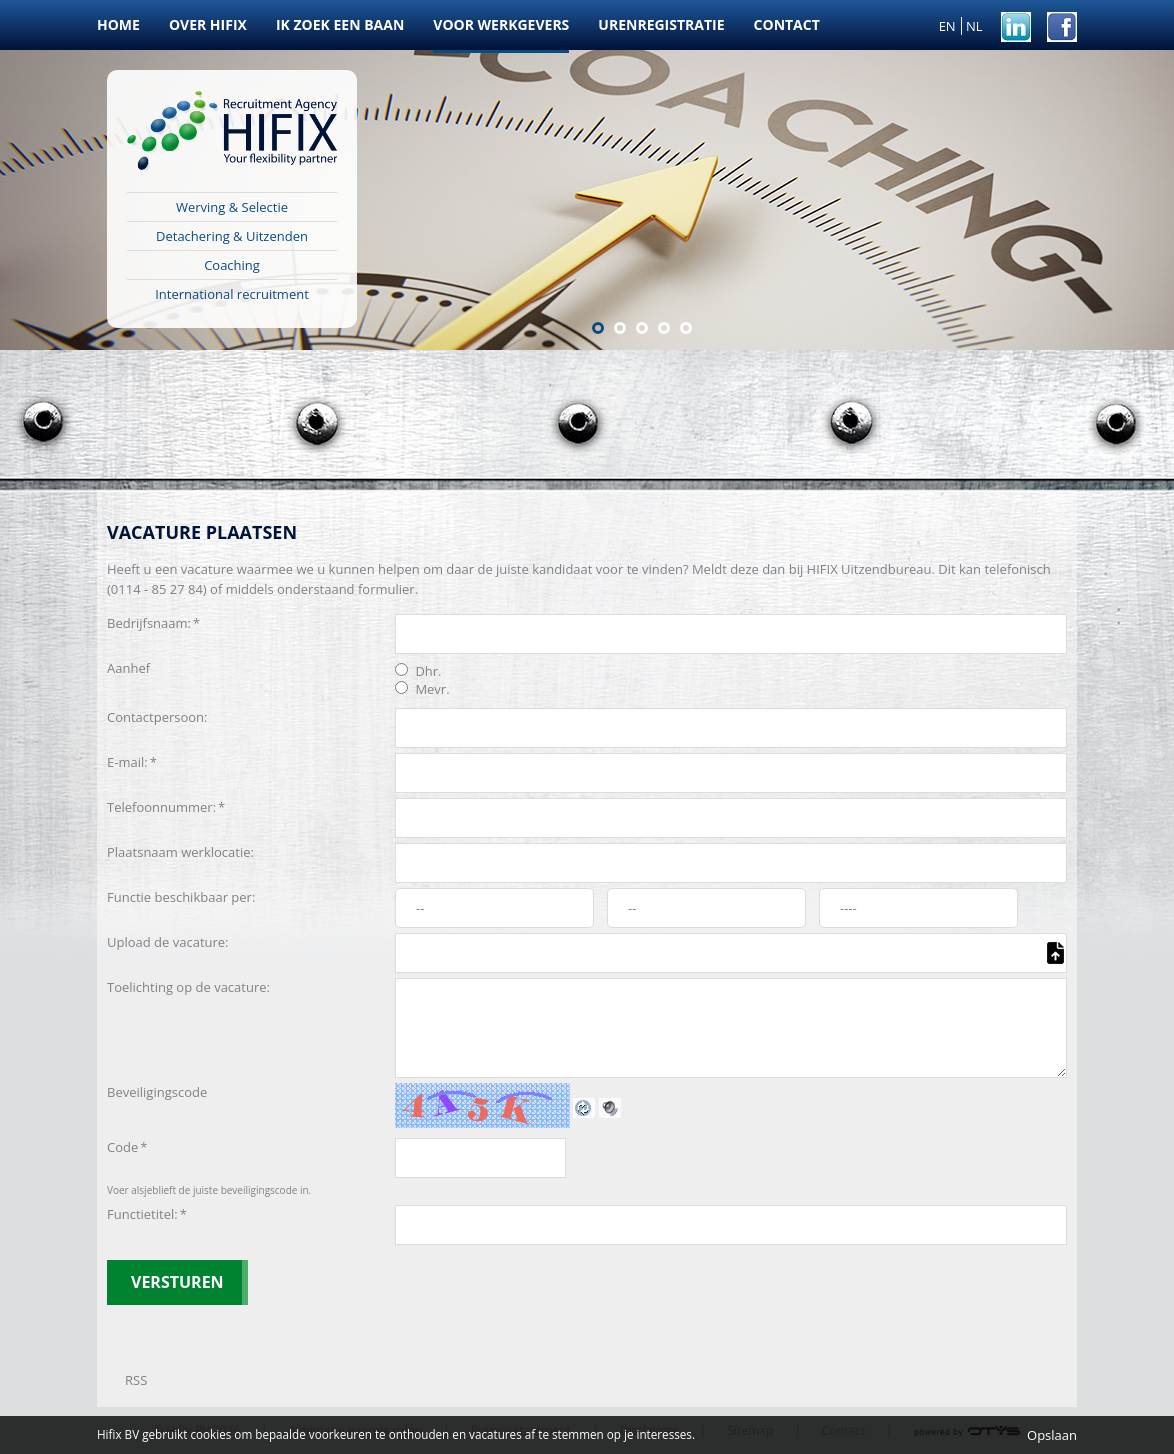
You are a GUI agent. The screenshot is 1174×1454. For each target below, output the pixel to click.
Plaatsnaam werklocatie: (180, 852)
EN (947, 26)
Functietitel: (147, 1214)
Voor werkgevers (501, 24)
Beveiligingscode (157, 1092)
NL (974, 26)
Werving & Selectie (232, 207)
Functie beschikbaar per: (181, 897)
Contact (787, 24)
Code (127, 1147)
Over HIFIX (208, 24)
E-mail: (132, 762)
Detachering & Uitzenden (232, 236)
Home (118, 24)
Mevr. (422, 689)
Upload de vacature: (168, 942)
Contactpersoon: (157, 717)
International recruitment (232, 294)
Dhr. (418, 671)
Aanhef (128, 668)
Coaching (232, 265)
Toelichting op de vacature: (188, 987)
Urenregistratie (661, 24)
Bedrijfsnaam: (153, 623)
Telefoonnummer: (166, 807)
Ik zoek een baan (340, 24)
